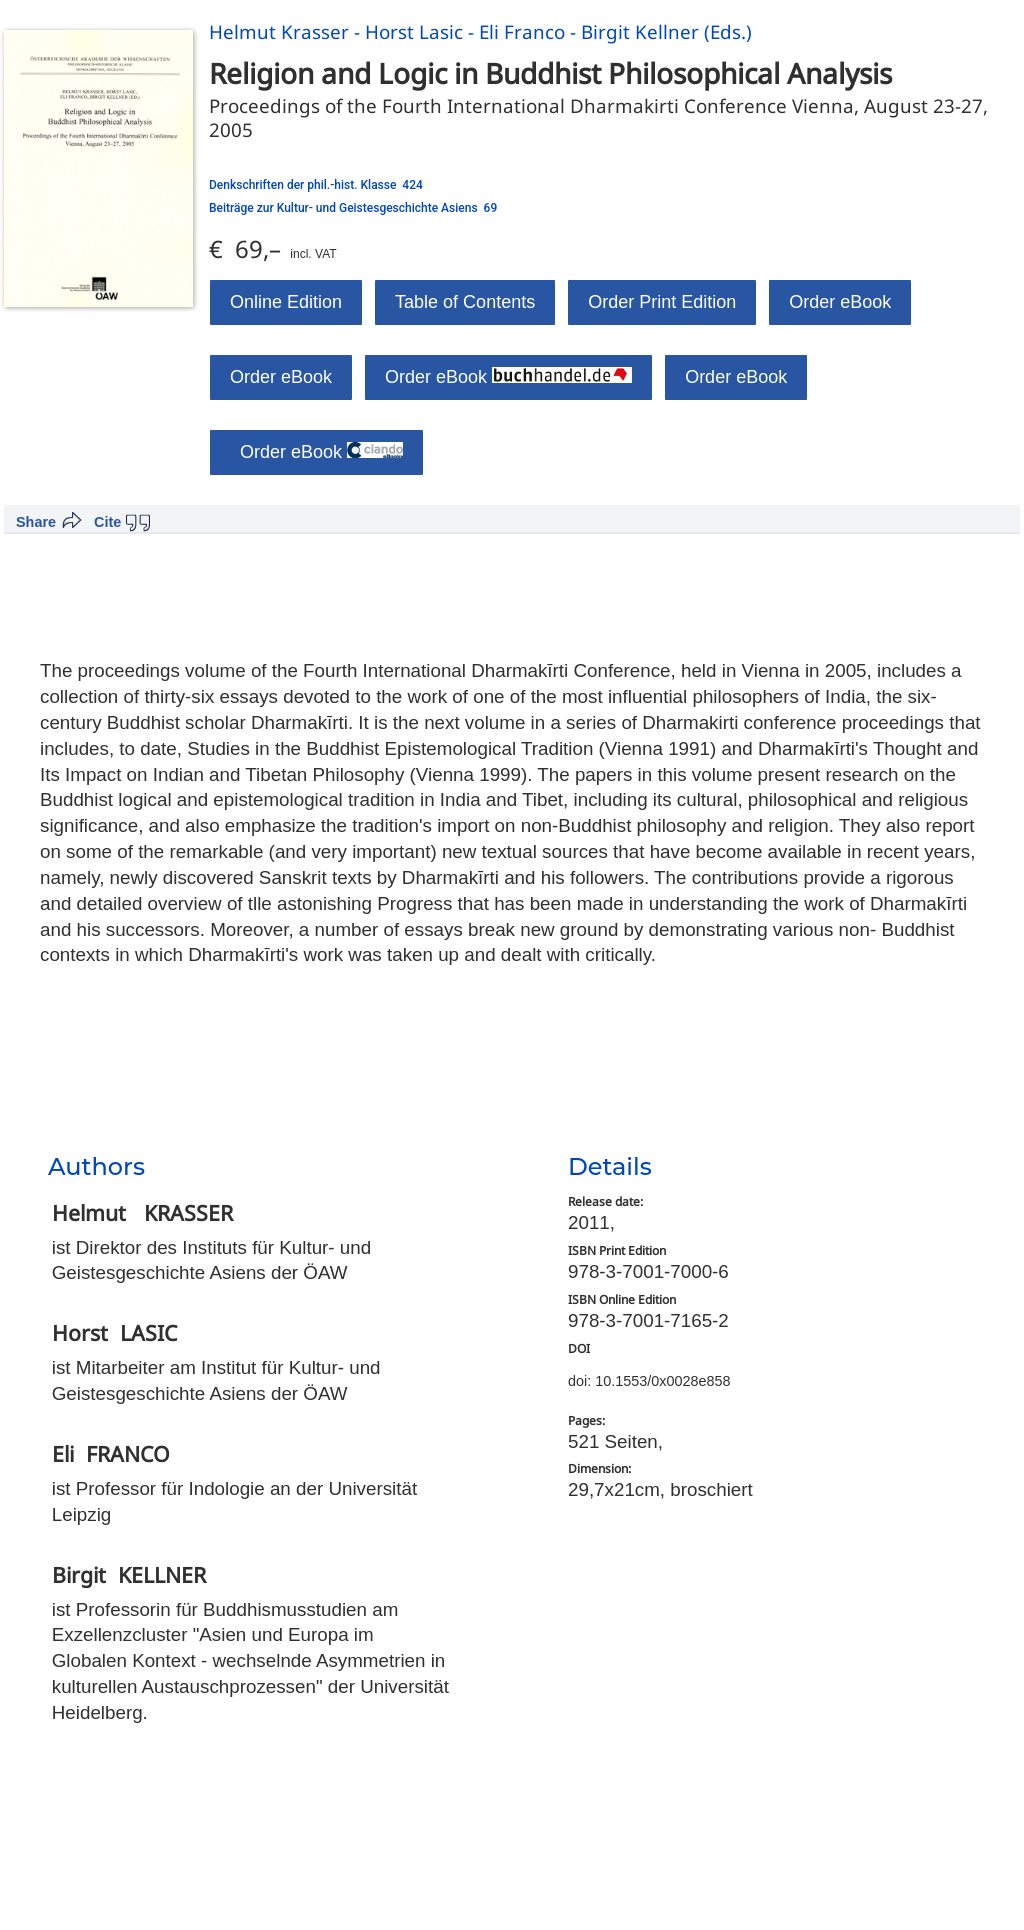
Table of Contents (465, 302)
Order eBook (840, 302)
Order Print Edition (662, 302)
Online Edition (286, 302)
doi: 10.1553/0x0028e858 (649, 1381)
